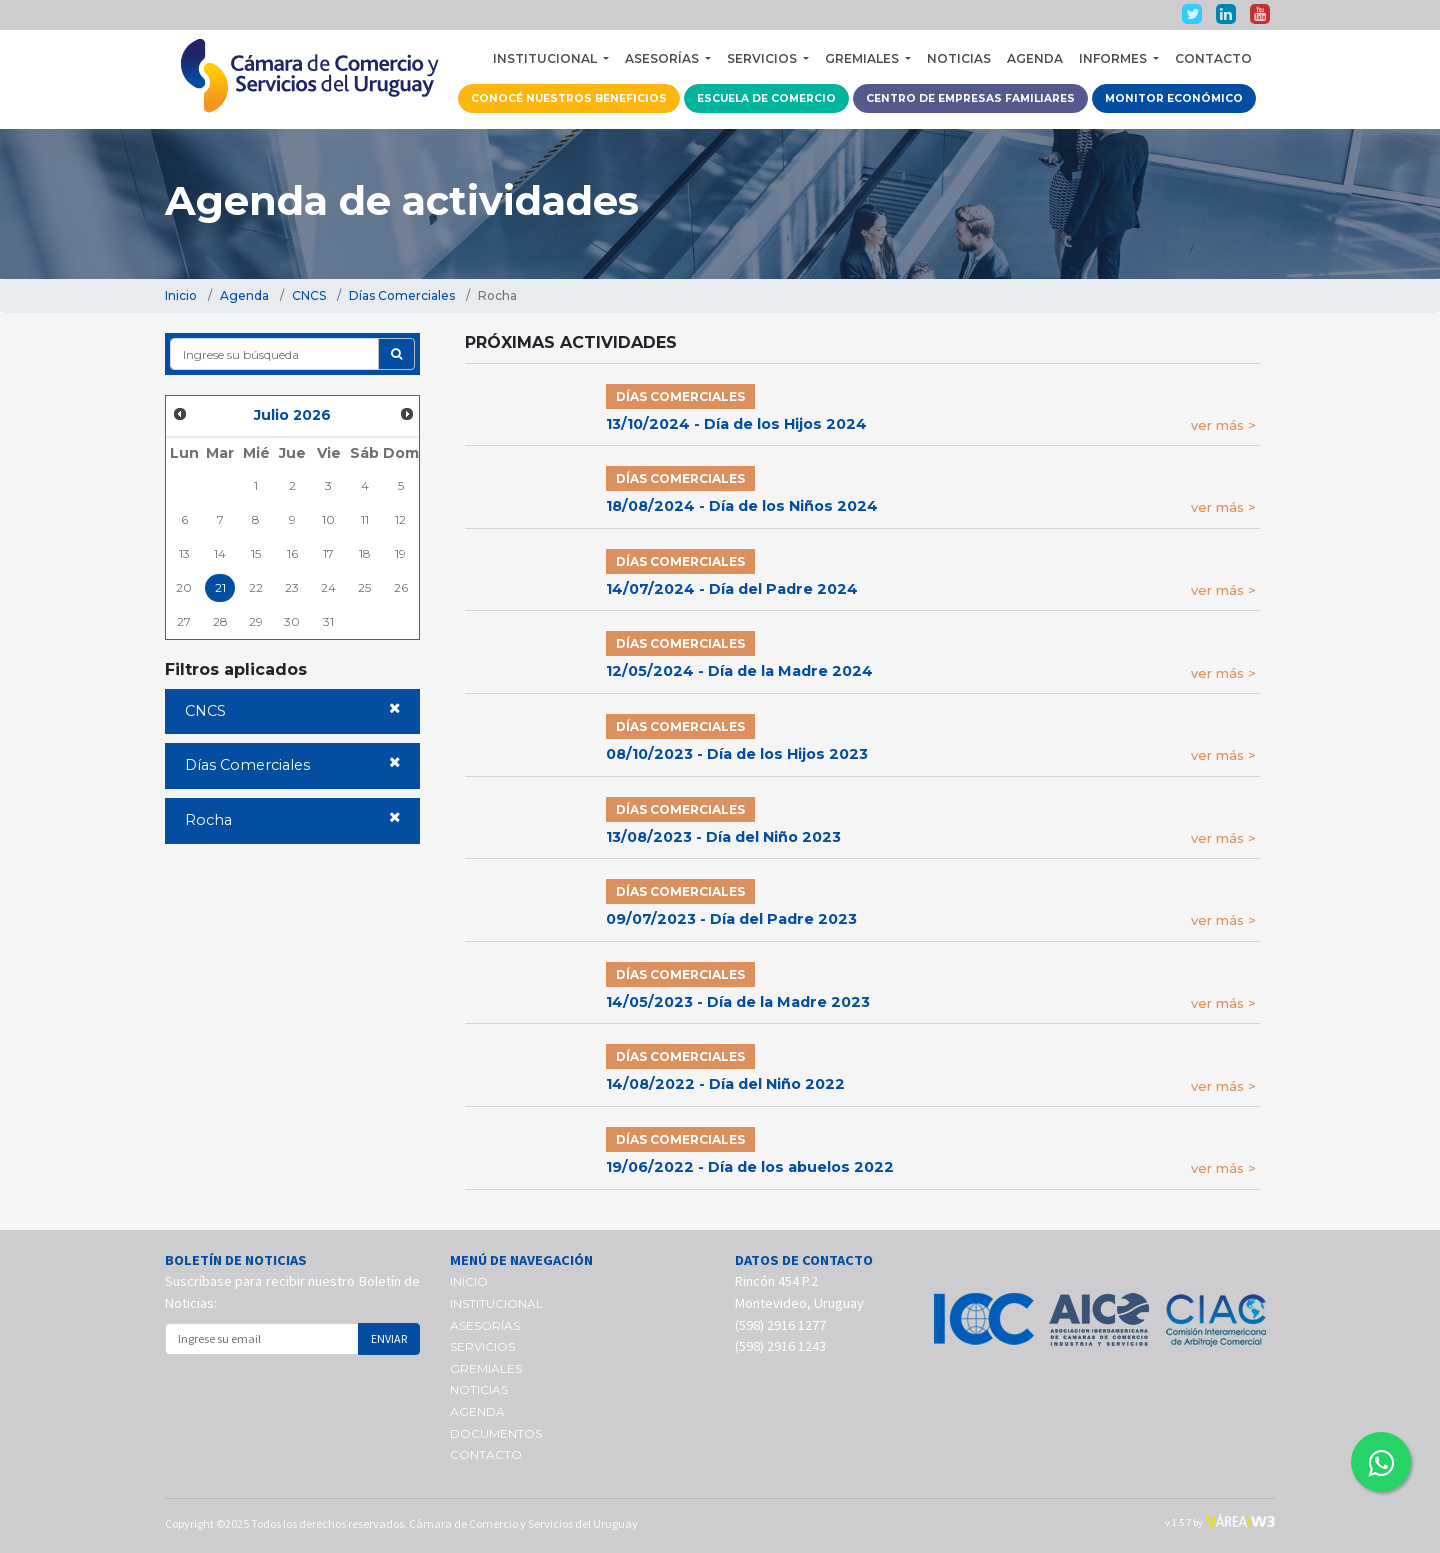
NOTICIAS (959, 58)
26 (401, 587)
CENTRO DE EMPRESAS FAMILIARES (970, 98)
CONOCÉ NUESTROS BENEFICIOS (569, 98)
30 (292, 621)
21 (220, 587)
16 (292, 553)
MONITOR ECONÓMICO (1174, 98)
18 (365, 553)
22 (256, 587)
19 (400, 553)
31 (328, 621)
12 (400, 519)
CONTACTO (1213, 58)
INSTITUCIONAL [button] (546, 58)
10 (328, 519)
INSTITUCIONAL (496, 1303)
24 (328, 587)
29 (256, 621)
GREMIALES (486, 1368)
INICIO (469, 1281)
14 (220, 553)
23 (292, 587)
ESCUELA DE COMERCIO (766, 98)
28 (220, 621)
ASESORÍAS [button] (663, 58)
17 (328, 553)
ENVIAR (389, 1338)
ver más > (1223, 425)
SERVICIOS (482, 1346)
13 (184, 553)
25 (364, 587)
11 (365, 519)
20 (184, 587)
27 (184, 621)
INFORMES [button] (1114, 58)
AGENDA (1035, 58)
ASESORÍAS (485, 1325)
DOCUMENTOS (496, 1433)
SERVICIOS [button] (763, 58)
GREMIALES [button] (863, 58)
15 (256, 553)
